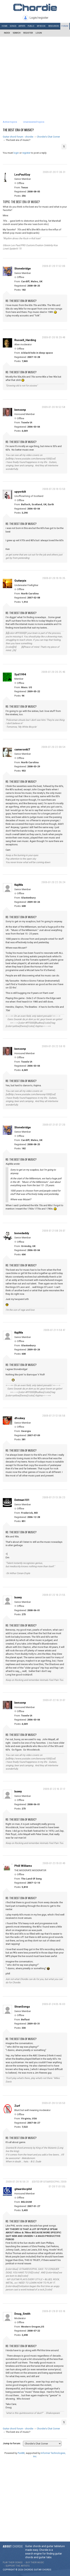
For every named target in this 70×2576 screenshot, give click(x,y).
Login (39, 33)
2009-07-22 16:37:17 (54, 1788)
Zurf (17, 2105)
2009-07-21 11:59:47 (54, 1329)
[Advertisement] (35, 73)
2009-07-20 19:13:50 (53, 488)
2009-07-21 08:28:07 (53, 1230)
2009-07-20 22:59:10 (53, 1046)
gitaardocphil (23, 2189)
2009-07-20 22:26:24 (53, 882)
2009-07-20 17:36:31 (54, 171)
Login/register (38, 17)
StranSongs (22, 2006)
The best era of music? (18, 130)
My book (41, 26)
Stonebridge (22, 268)
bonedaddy (21, 1233)
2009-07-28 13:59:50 (53, 2103)
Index (7, 33)
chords (46, 2569)
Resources (53, 26)
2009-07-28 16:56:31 (17, 2181)
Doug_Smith (22, 2313)
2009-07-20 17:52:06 (53, 265)
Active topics (10, 121)
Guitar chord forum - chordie (18, 136)
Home (4, 26)
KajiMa (18, 884)
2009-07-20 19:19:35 (53, 578)
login (16, 152)
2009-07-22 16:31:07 (54, 1700)
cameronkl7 (22, 749)
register (26, 152)
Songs (13, 26)
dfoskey (19, 1418)
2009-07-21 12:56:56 (53, 1415)
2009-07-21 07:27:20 (54, 1124)
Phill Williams (23, 1865)
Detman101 (21, 1500)
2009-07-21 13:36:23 (53, 1497)
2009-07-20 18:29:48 (53, 337)
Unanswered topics (33, 121)
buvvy (18, 1597)
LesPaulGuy (22, 174)
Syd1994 (20, 674)
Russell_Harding (25, 340)
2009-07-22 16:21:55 (53, 1594)
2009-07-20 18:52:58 (53, 406)
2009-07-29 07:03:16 (53, 2311)
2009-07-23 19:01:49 (54, 1863)
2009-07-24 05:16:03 (53, 2004)
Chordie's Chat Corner (48, 136)
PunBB (21, 2453)
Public (31, 26)
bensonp (20, 409)
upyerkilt (20, 491)
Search (17, 33)
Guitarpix (20, 580)
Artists (21, 26)
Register (28, 33)
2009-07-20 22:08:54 (53, 746)
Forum (64, 26)
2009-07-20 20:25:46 (53, 671)
